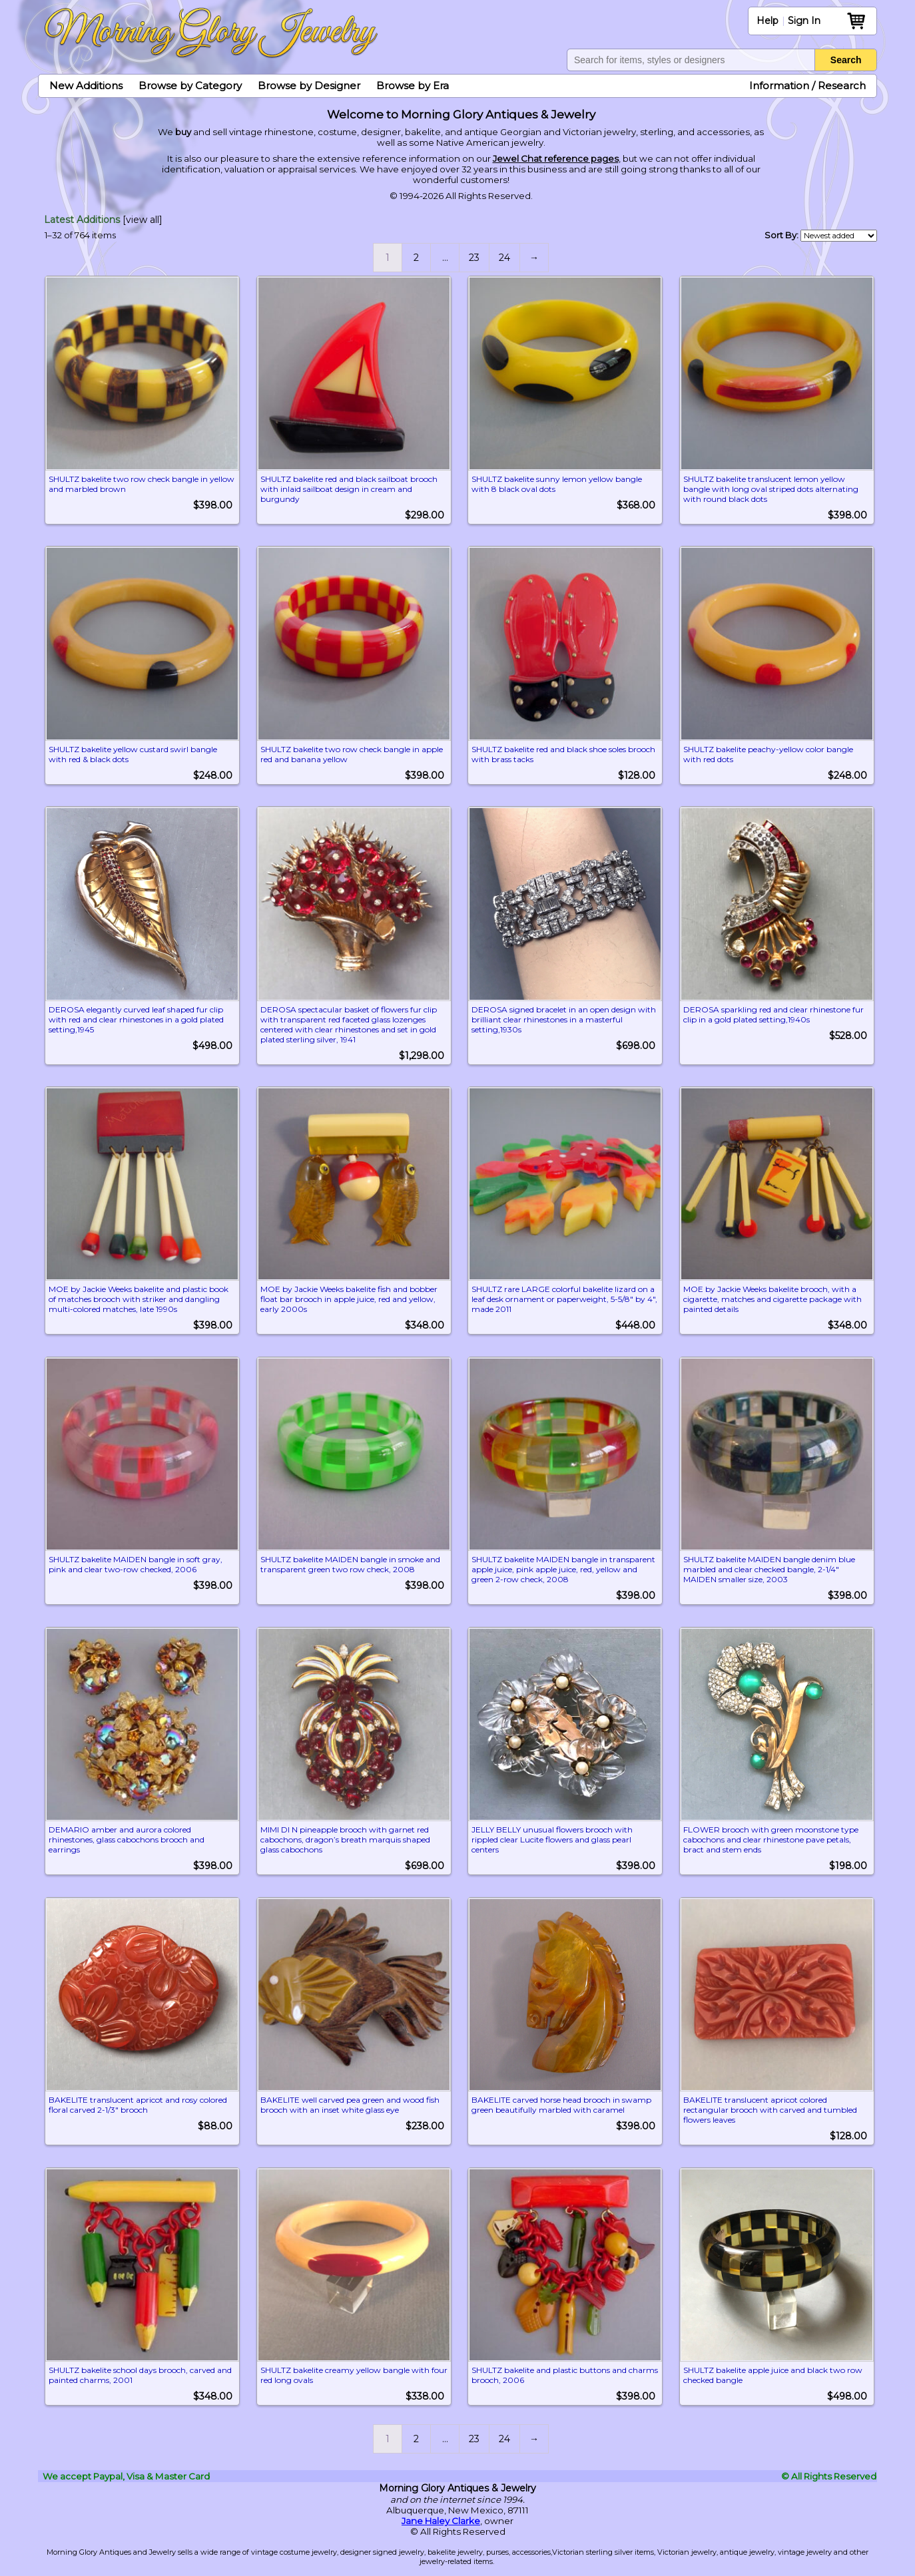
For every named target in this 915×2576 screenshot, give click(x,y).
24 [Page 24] (504, 258)
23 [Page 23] (474, 258)
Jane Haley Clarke (441, 2510)
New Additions (86, 85)
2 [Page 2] (416, 258)
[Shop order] (838, 236)
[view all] (142, 220)
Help (767, 21)
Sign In (804, 21)
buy (183, 131)
